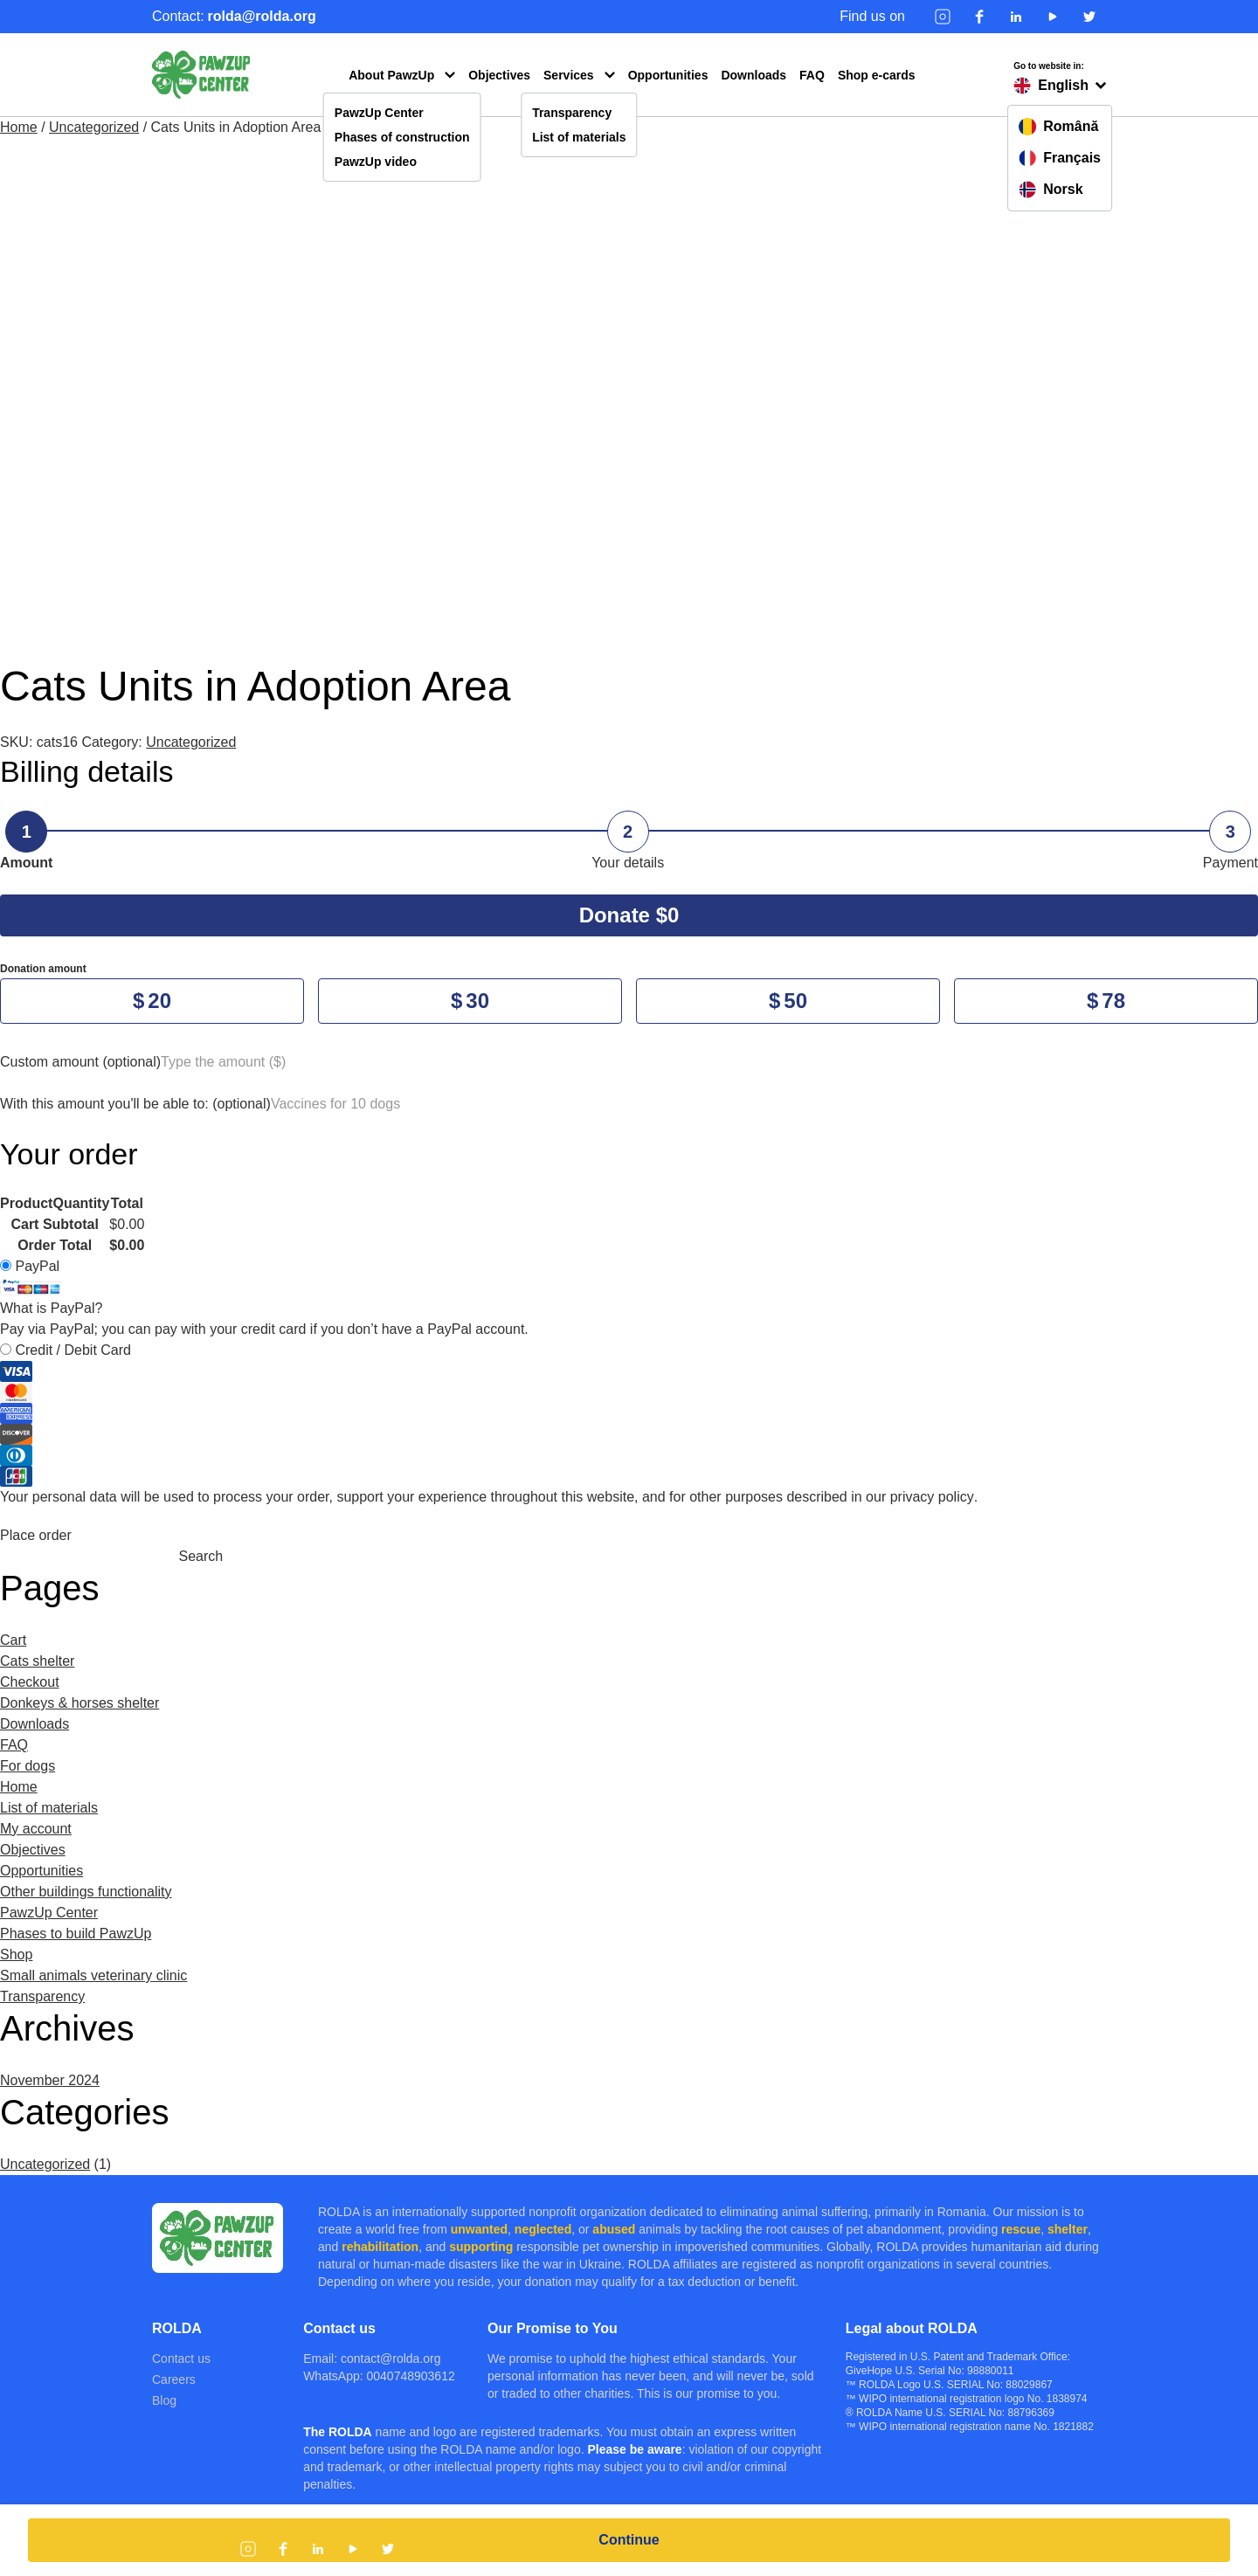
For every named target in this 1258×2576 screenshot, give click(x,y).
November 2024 (50, 2080)
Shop (16, 1954)
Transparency (572, 113)
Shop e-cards (877, 75)
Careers (174, 2379)
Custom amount (80, 1061)
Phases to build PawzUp (75, 1933)
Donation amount (43, 969)
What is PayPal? (51, 1308)
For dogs (27, 1765)
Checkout (29, 1682)
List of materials (579, 137)
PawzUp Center (379, 113)
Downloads (753, 75)
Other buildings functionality (86, 1891)
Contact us (181, 2358)
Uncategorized (94, 127)
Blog (164, 2400)
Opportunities (668, 75)
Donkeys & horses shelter (79, 1702)
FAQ (812, 75)
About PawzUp (391, 75)
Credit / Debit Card (629, 1415)
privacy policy (932, 1496)
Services (568, 75)
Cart (13, 1640)
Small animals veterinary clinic (93, 1975)
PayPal (51, 1287)
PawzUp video (376, 162)
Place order (36, 1535)
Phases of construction (402, 137)
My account (36, 1828)
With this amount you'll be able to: (135, 1103)
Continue (628, 2539)
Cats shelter (37, 1661)
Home (19, 127)
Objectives (499, 75)
